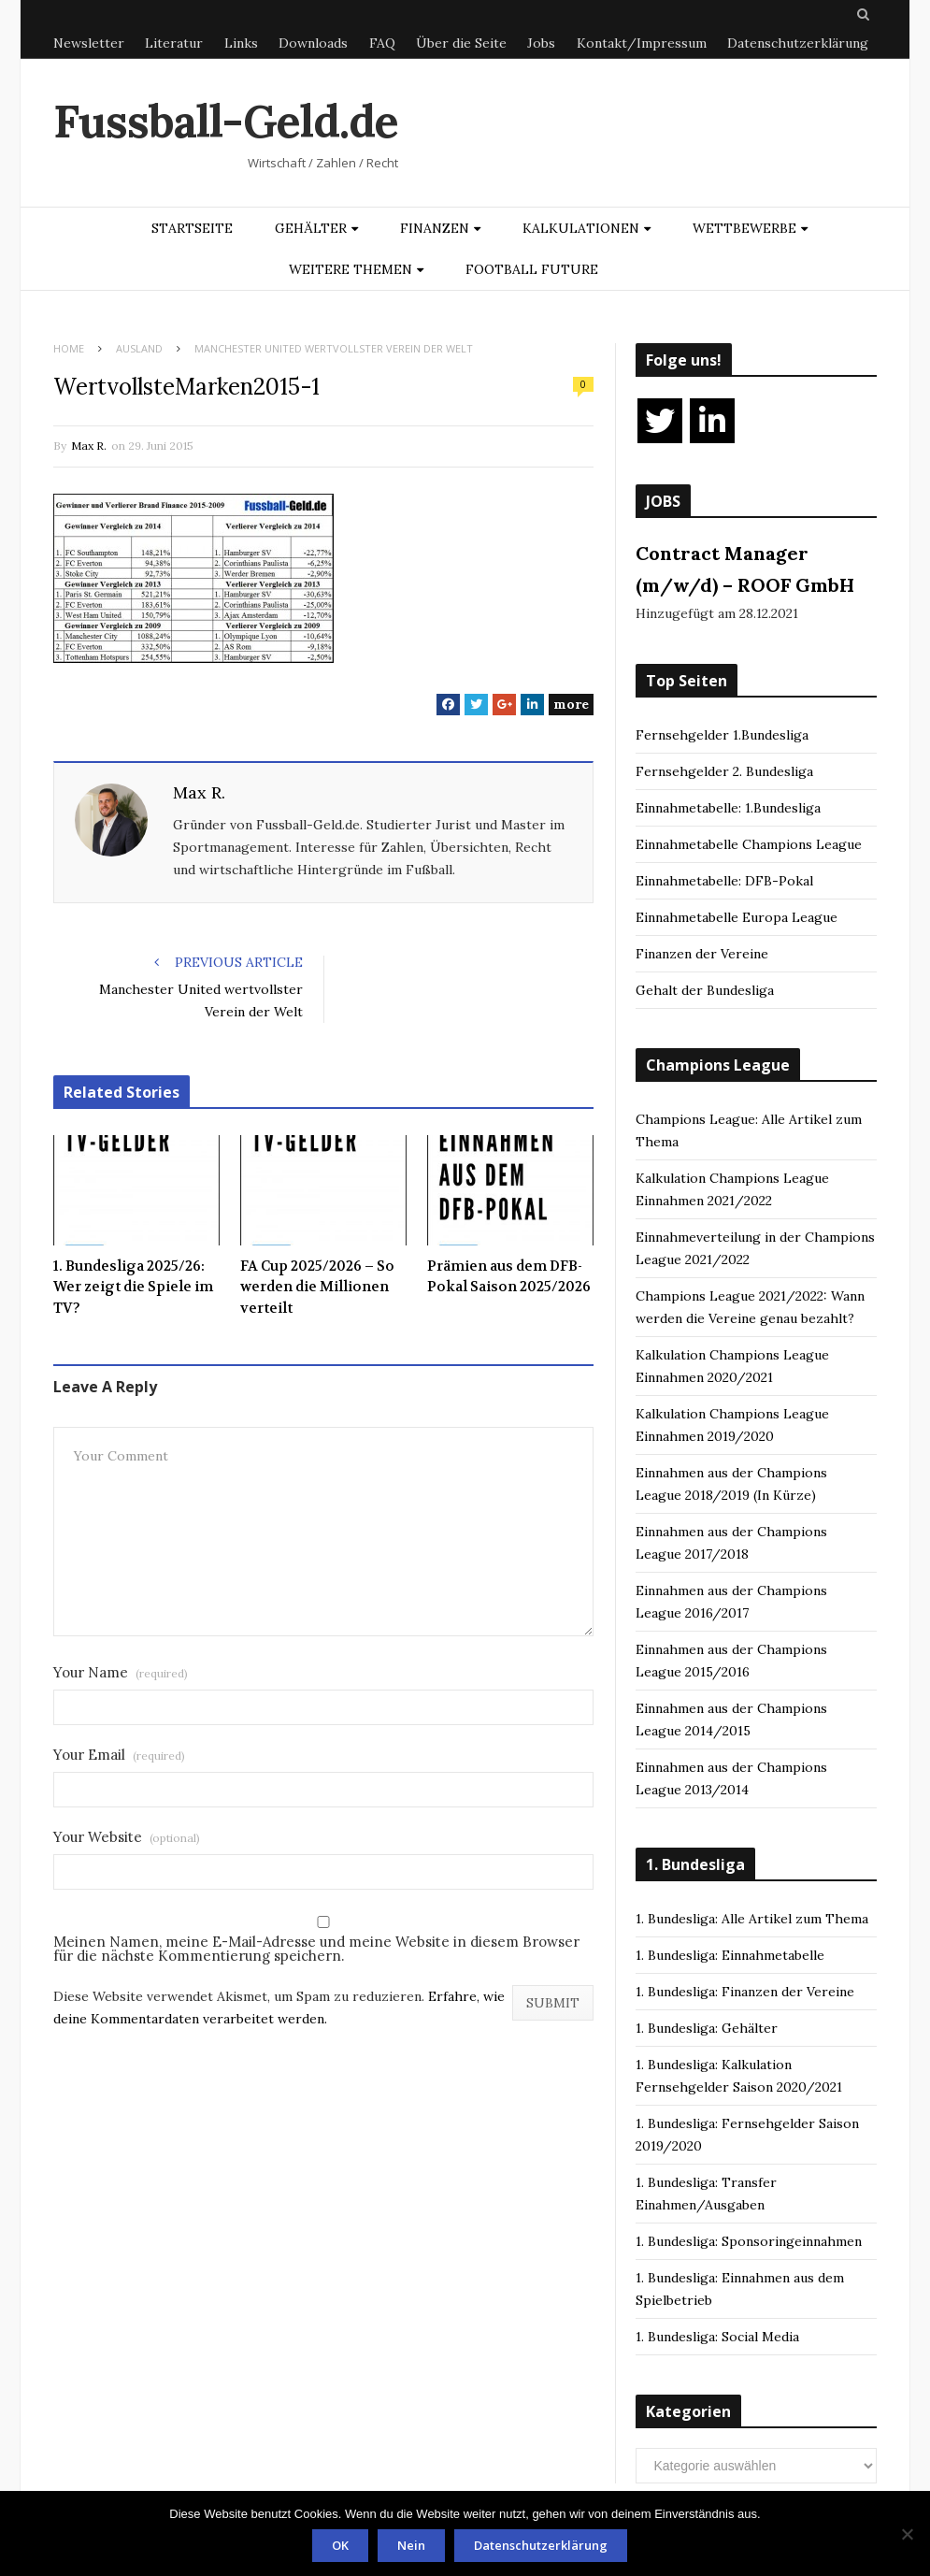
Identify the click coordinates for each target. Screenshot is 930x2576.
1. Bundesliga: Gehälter (707, 2028)
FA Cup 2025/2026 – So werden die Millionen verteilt (317, 1287)
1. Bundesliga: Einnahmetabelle (730, 1955)
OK (340, 2545)
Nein (411, 2545)
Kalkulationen (580, 228)
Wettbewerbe (744, 228)
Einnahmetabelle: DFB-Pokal (724, 880)
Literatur (174, 43)
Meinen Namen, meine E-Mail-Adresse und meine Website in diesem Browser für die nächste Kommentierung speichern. (316, 1949)
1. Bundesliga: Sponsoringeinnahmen (749, 2241)
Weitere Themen (350, 269)
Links (241, 43)
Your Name (120, 1672)
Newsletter (88, 43)
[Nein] (906, 2534)
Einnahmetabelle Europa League (736, 917)
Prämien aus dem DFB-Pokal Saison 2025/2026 (509, 1277)
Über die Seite (461, 43)
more (571, 704)
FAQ (382, 43)
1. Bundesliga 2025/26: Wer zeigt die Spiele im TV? (133, 1287)
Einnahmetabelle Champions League (749, 844)
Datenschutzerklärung (797, 43)
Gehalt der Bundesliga (705, 990)
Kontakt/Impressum (642, 43)
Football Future (531, 269)
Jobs (541, 43)
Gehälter (311, 228)
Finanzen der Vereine (702, 953)
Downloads (313, 43)
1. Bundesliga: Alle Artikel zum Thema (752, 1918)
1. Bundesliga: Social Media (717, 2336)
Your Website (126, 1837)
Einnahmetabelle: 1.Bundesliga (728, 807)
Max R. (89, 446)
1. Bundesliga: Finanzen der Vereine (745, 1991)
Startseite (192, 228)
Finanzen (434, 228)
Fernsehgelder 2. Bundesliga (724, 771)
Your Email (119, 1755)
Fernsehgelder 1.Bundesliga (722, 735)
